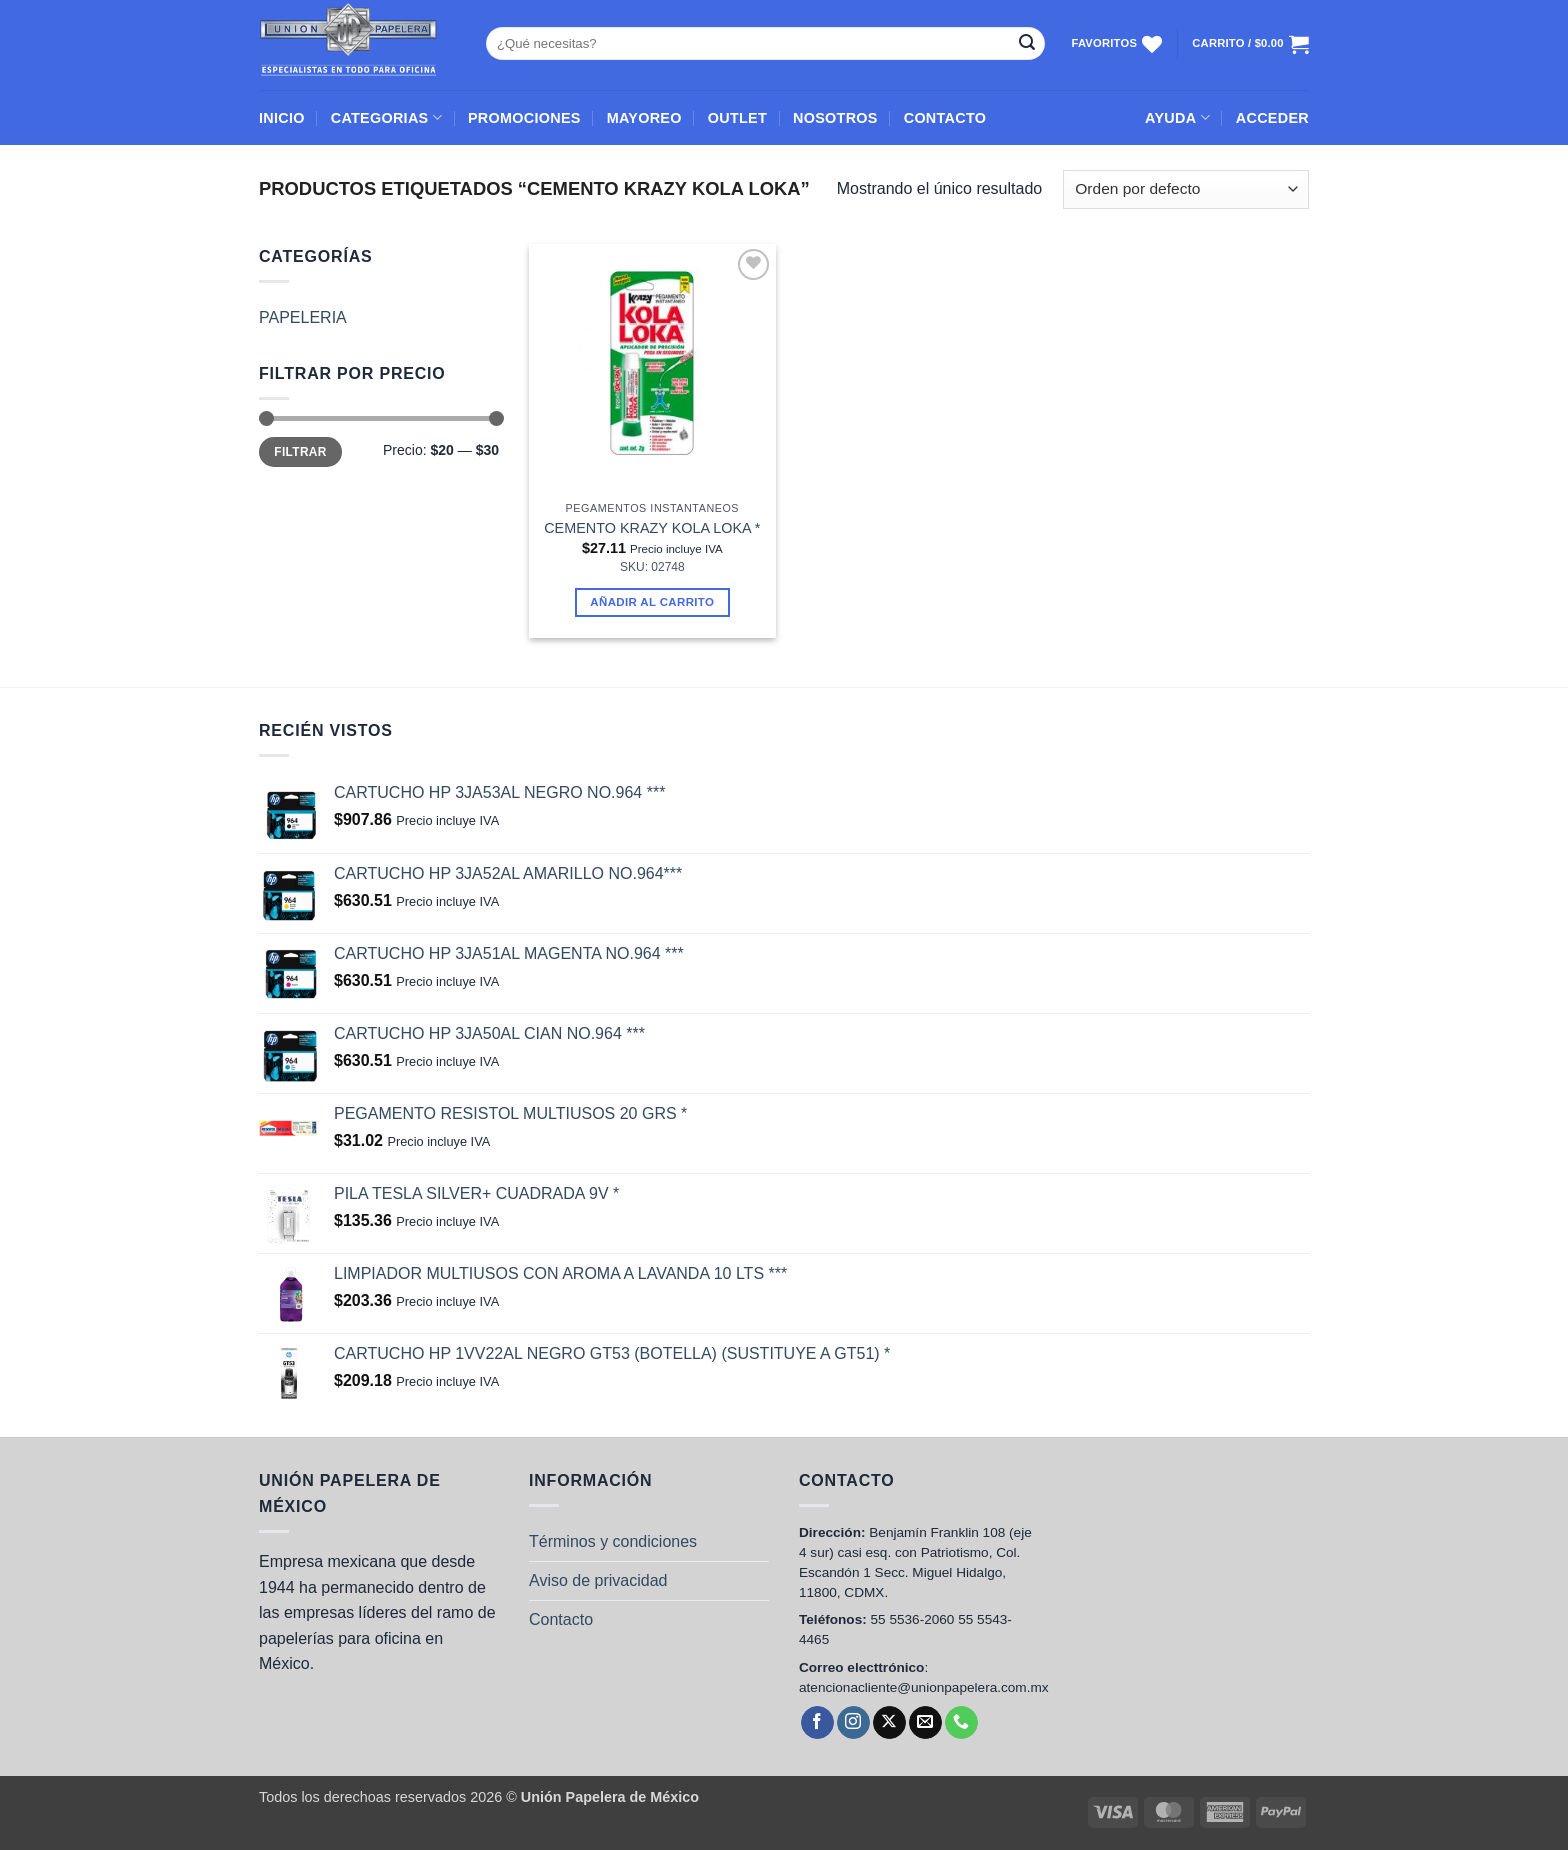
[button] (1272, 118)
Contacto (561, 1619)
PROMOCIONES (524, 118)
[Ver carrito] (1250, 44)
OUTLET (737, 118)
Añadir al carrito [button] (652, 602)
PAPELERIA (303, 317)
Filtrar (300, 452)
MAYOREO (644, 118)
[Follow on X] (889, 1723)
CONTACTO (945, 118)
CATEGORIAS (386, 117)
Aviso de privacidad (598, 1580)
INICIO (282, 118)
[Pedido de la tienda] (1186, 189)
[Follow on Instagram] (853, 1723)
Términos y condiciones (613, 1541)
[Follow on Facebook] (817, 1723)
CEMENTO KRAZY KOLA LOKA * (652, 528)
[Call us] (961, 1723)
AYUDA (1177, 117)
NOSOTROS (835, 118)
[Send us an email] (925, 1723)
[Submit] (1027, 44)
